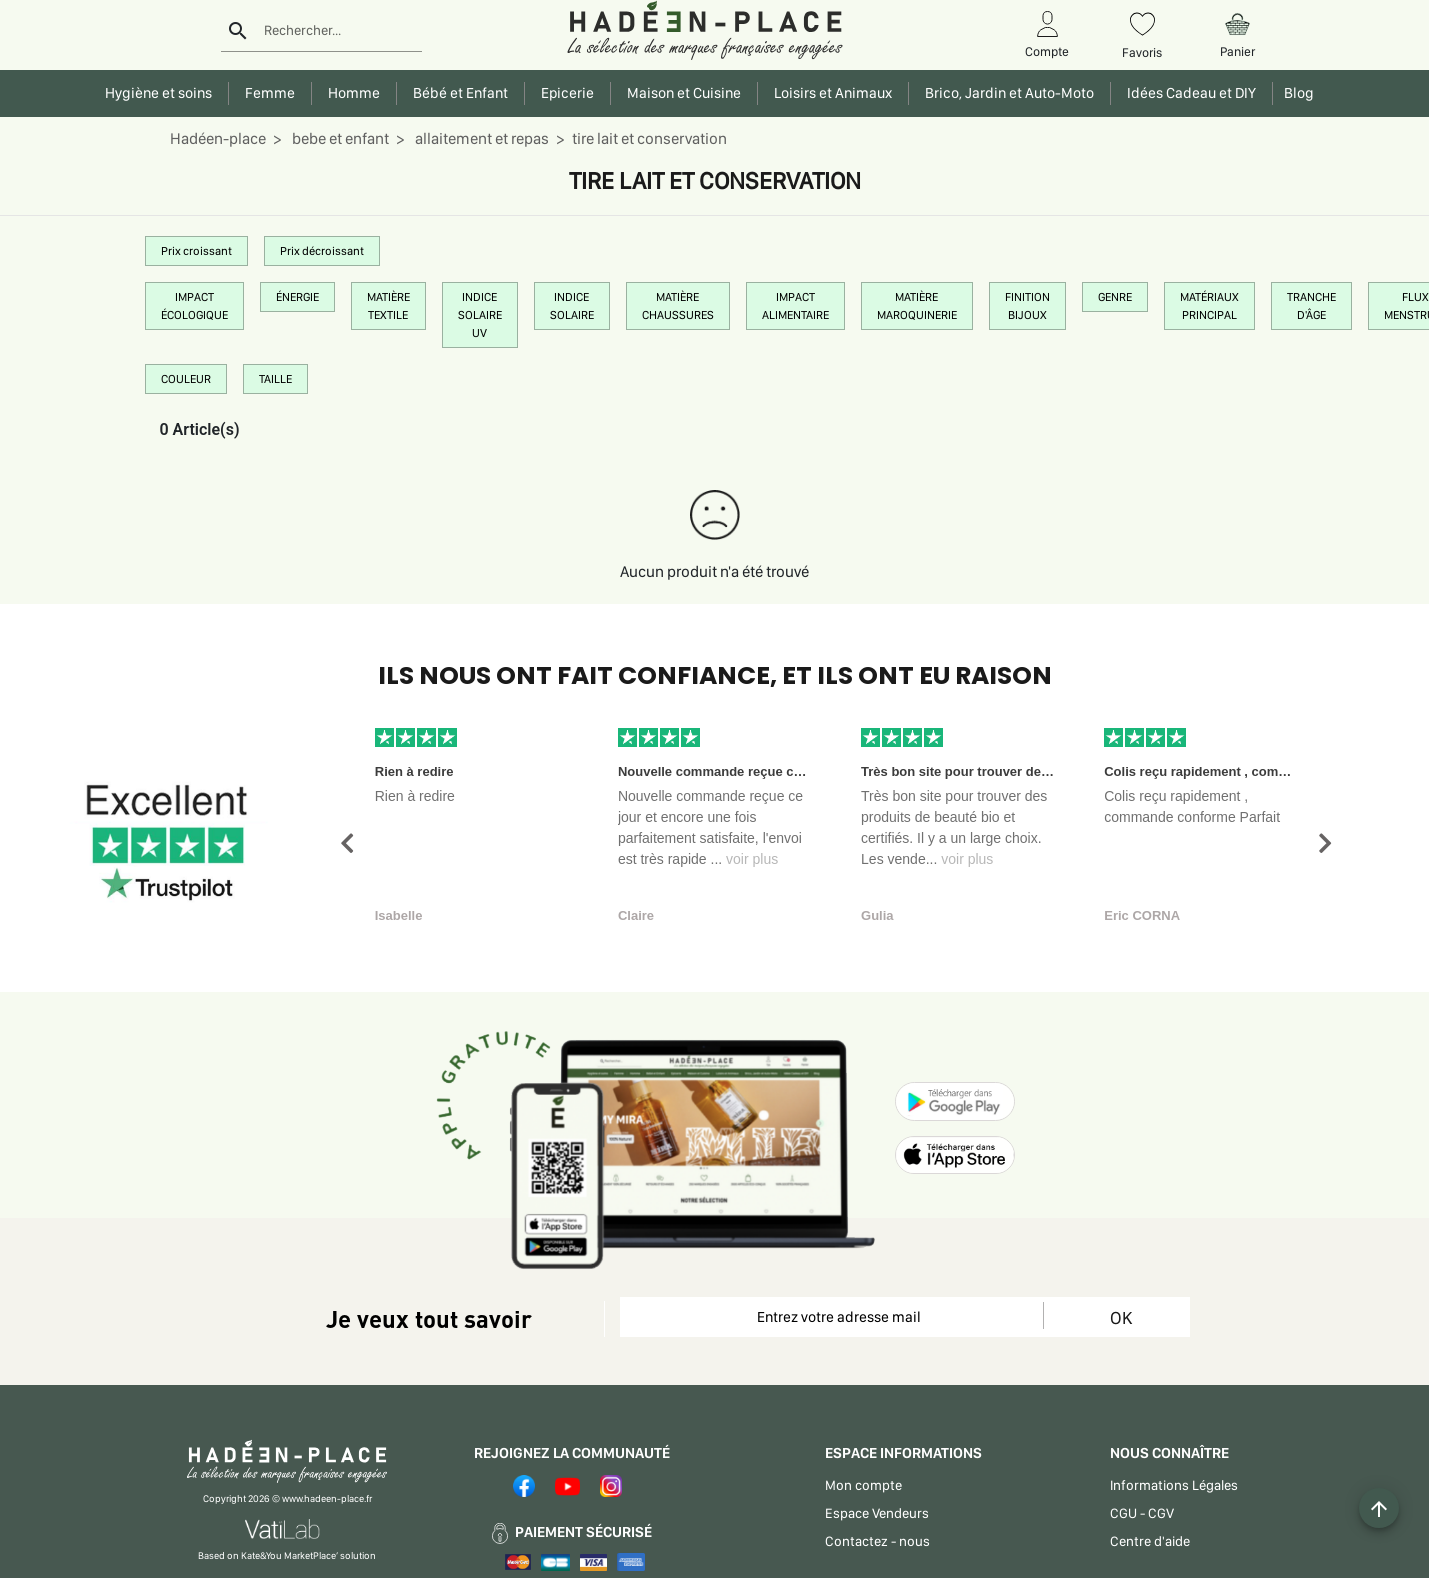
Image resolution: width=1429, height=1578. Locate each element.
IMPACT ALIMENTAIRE (795, 306)
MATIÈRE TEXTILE (388, 306)
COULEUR (186, 379)
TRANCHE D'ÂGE (1311, 306)
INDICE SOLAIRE (572, 306)
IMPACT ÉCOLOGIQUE (194, 306)
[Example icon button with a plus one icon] (1379, 1508)
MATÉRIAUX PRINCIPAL (1209, 306)
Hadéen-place (218, 138)
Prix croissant (196, 251)
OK (1121, 1317)
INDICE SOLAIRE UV (480, 315)
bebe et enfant (339, 138)
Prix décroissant (322, 251)
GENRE (1115, 297)
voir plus (752, 859)
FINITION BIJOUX (1027, 306)
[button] (347, 843)
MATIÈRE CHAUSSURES (678, 306)
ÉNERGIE (297, 297)
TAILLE (275, 379)
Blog (1296, 93)
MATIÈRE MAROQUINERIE (917, 306)
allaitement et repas (480, 138)
